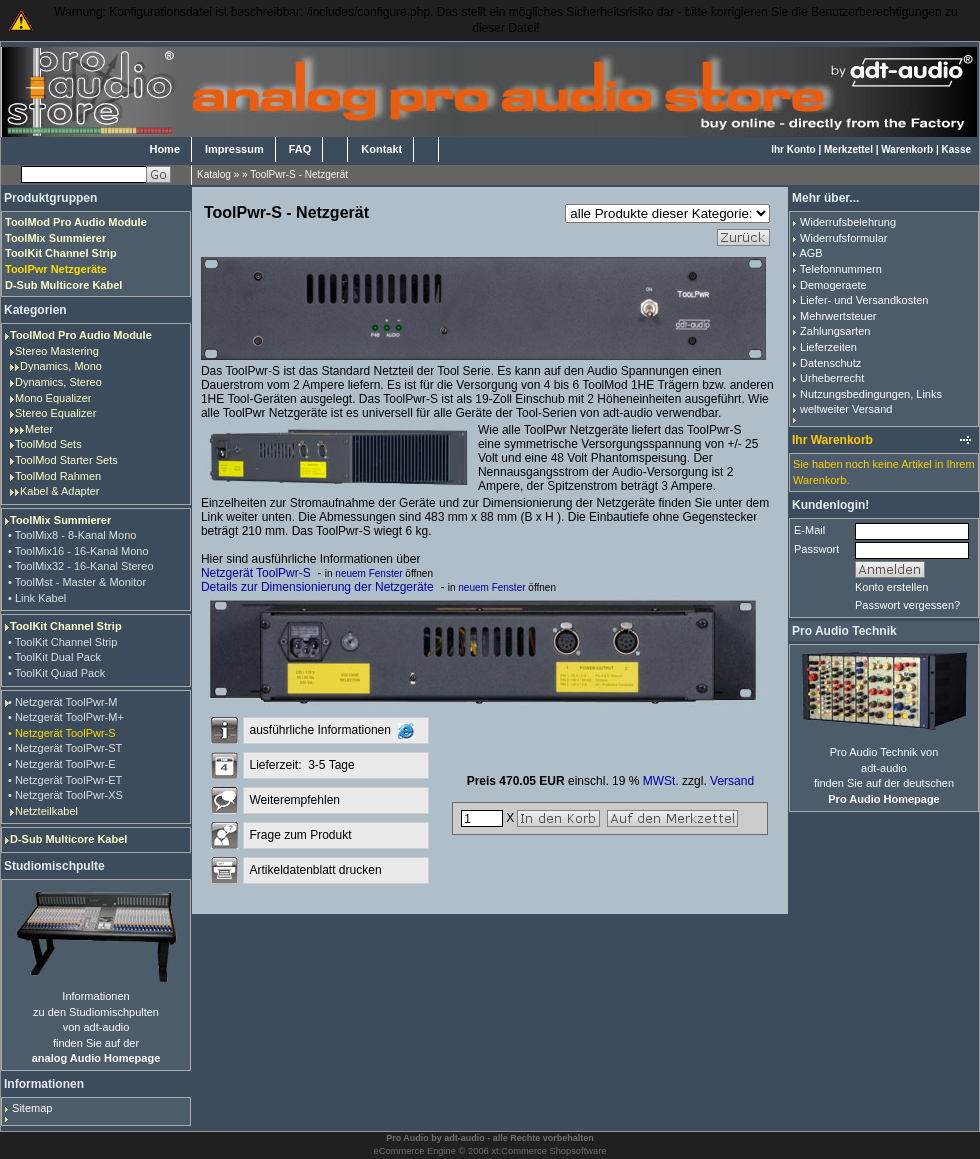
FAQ (300, 149)
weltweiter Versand (846, 409)
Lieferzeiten (828, 347)
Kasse (956, 149)
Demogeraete (833, 285)
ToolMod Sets (48, 444)
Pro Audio (407, 1138)
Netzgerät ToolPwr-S (256, 573)
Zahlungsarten (835, 331)
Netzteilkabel (46, 811)
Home (164, 149)
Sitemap (32, 1108)
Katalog (214, 174)
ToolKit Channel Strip (66, 626)
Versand (732, 781)
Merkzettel (848, 149)
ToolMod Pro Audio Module (81, 335)
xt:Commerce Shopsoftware (548, 1151)
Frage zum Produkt (300, 835)
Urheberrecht (832, 378)
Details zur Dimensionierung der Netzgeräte (317, 587)
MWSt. (661, 781)
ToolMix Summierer (60, 520)
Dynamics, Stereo (58, 382)
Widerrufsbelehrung (848, 222)
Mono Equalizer (53, 398)
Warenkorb (907, 149)
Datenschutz (830, 363)
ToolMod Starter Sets (66, 460)
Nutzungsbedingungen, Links (871, 394)
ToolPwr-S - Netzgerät (299, 174)
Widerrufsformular (843, 238)
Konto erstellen (891, 587)
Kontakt (381, 149)
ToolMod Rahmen (58, 476)
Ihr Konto (793, 149)
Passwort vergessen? (907, 605)
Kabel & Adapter (60, 491)
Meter (39, 429)
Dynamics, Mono (61, 366)
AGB (810, 253)
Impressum (234, 149)
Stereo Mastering (57, 351)
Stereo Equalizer (55, 413)
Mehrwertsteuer (838, 316)
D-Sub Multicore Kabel (68, 839)
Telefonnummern (841, 269)
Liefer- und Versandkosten (864, 300)
